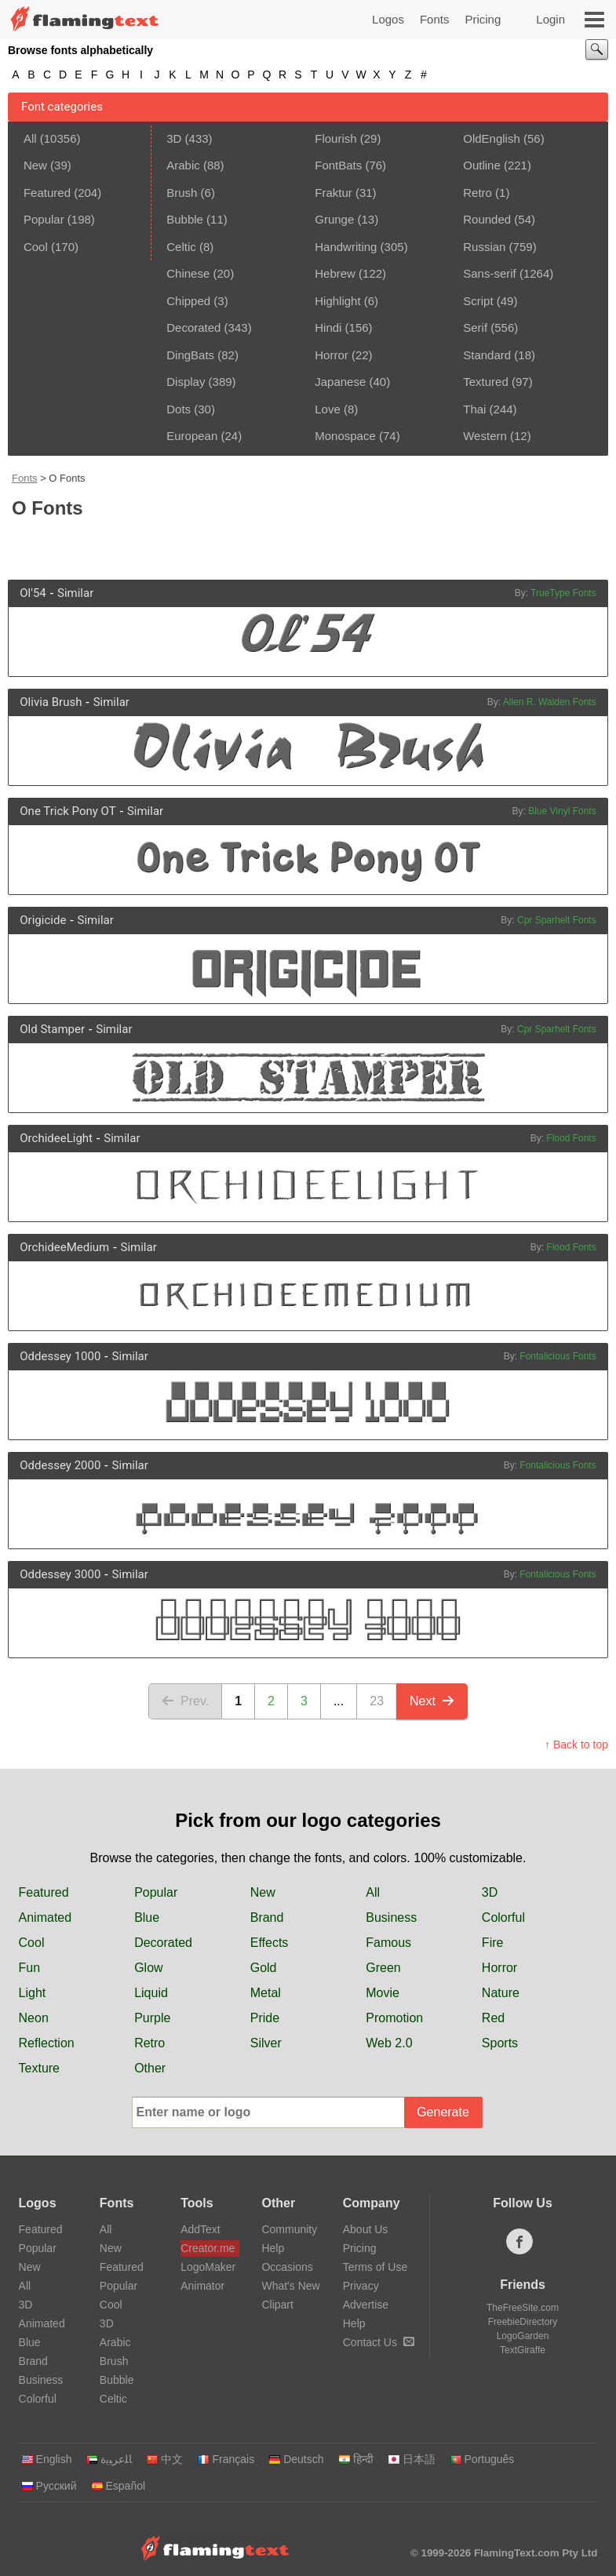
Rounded (487, 219)
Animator (202, 2285)
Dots (178, 409)
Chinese (188, 273)
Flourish (335, 138)
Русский (49, 2486)
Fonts (435, 19)
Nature (500, 1992)
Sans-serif (489, 273)
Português (482, 2459)
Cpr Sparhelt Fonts (556, 920)
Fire (493, 1942)
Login (550, 19)
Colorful (503, 1917)
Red (493, 2018)
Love (328, 409)
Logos (388, 19)
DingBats (190, 355)
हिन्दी (356, 2459)
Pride (264, 2018)
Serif (475, 327)
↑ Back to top (576, 1744)
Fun (30, 1967)
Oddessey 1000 (60, 1356)
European (191, 435)
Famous (388, 1942)
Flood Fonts (571, 1138)
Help (272, 2248)
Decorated (193, 327)
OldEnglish (491, 138)
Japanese (340, 381)
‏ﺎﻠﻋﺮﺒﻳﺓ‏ (109, 2459)
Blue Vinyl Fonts (562, 811)
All (30, 138)
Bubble (184, 219)
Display (185, 381)
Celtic (181, 246)
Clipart (277, 2304)
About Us (365, 2229)
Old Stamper (52, 1029)
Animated (45, 1917)
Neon (34, 2018)
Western (485, 435)
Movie (382, 1992)
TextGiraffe (522, 2350)
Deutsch (295, 2459)
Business (391, 1917)
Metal (265, 1992)
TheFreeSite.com (523, 2307)
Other (150, 2068)
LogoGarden (523, 2335)
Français (225, 2459)
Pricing (483, 19)
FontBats (338, 165)
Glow (148, 1967)
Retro (477, 192)
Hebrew (335, 273)
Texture (39, 2068)
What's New (290, 2285)
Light (32, 1992)
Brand (267, 1917)
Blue (146, 1917)
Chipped (188, 300)
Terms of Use (375, 2267)
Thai (474, 409)
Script (478, 300)
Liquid (151, 1992)
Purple (152, 2018)
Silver (266, 2043)
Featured (47, 192)
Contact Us (378, 2342)
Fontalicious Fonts (557, 1356)
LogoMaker (207, 2267)
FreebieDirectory (523, 2321)
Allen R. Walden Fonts (549, 702)
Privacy (361, 2285)
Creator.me (207, 2248)
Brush (181, 192)
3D (173, 138)
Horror (331, 355)
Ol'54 (33, 593)
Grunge (334, 219)
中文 (164, 2459)
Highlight (337, 300)
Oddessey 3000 (60, 1574)
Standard (487, 355)
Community (289, 2229)
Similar (75, 593)
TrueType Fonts (563, 593)
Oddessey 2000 (60, 1465)
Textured (485, 381)
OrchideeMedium (64, 1247)
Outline (482, 165)
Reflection (47, 2043)
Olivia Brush (51, 702)
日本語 (412, 2459)
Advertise (365, 2304)
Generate (443, 2112)
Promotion (394, 2018)
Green (383, 1967)
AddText (200, 2229)
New (35, 165)
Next (432, 1701)
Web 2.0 (389, 2043)
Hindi (328, 327)
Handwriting (346, 246)
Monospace (345, 435)
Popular (44, 219)
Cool (36, 246)
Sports (500, 2043)
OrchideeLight (56, 1138)
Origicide (43, 920)
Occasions (286, 2267)
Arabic (183, 165)
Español (118, 2486)
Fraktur (333, 192)
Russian (484, 246)
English (46, 2459)
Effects (269, 1942)
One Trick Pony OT (67, 811)
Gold (263, 1967)
